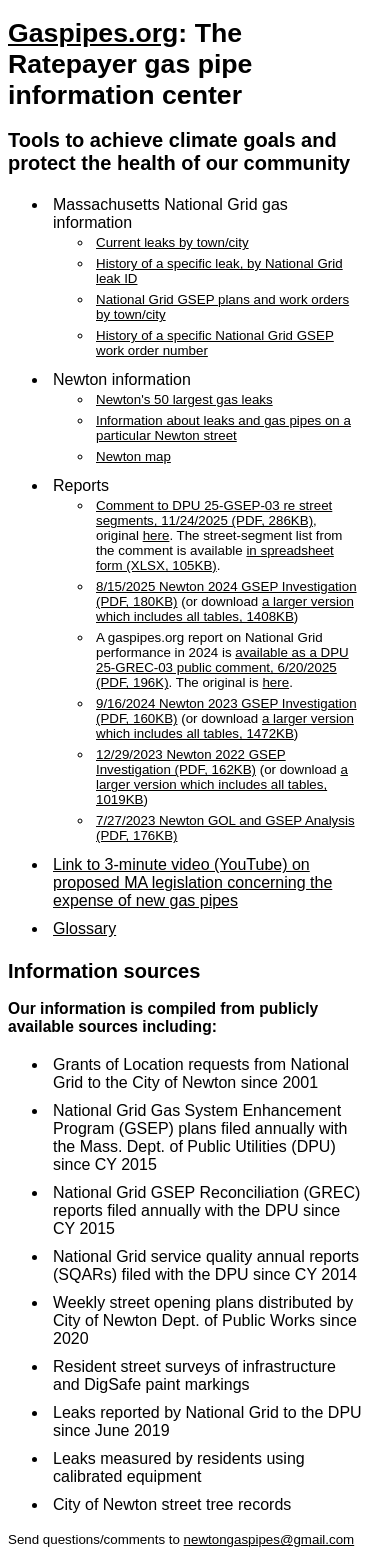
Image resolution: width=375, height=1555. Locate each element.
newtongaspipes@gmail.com (269, 1539)
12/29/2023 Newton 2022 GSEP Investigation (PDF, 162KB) (191, 762)
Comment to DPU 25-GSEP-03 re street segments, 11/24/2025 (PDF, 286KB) (214, 513)
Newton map (133, 456)
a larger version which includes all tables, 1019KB (222, 784)
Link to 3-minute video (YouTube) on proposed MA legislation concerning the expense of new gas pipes (192, 882)
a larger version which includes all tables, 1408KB (225, 609)
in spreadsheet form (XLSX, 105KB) (215, 558)
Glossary (84, 928)
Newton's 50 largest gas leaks (184, 399)
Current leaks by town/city (172, 242)
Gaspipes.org (93, 33)
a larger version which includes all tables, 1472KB (225, 726)
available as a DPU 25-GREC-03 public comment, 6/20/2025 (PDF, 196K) (222, 667)
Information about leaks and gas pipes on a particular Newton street (223, 428)
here (156, 535)
